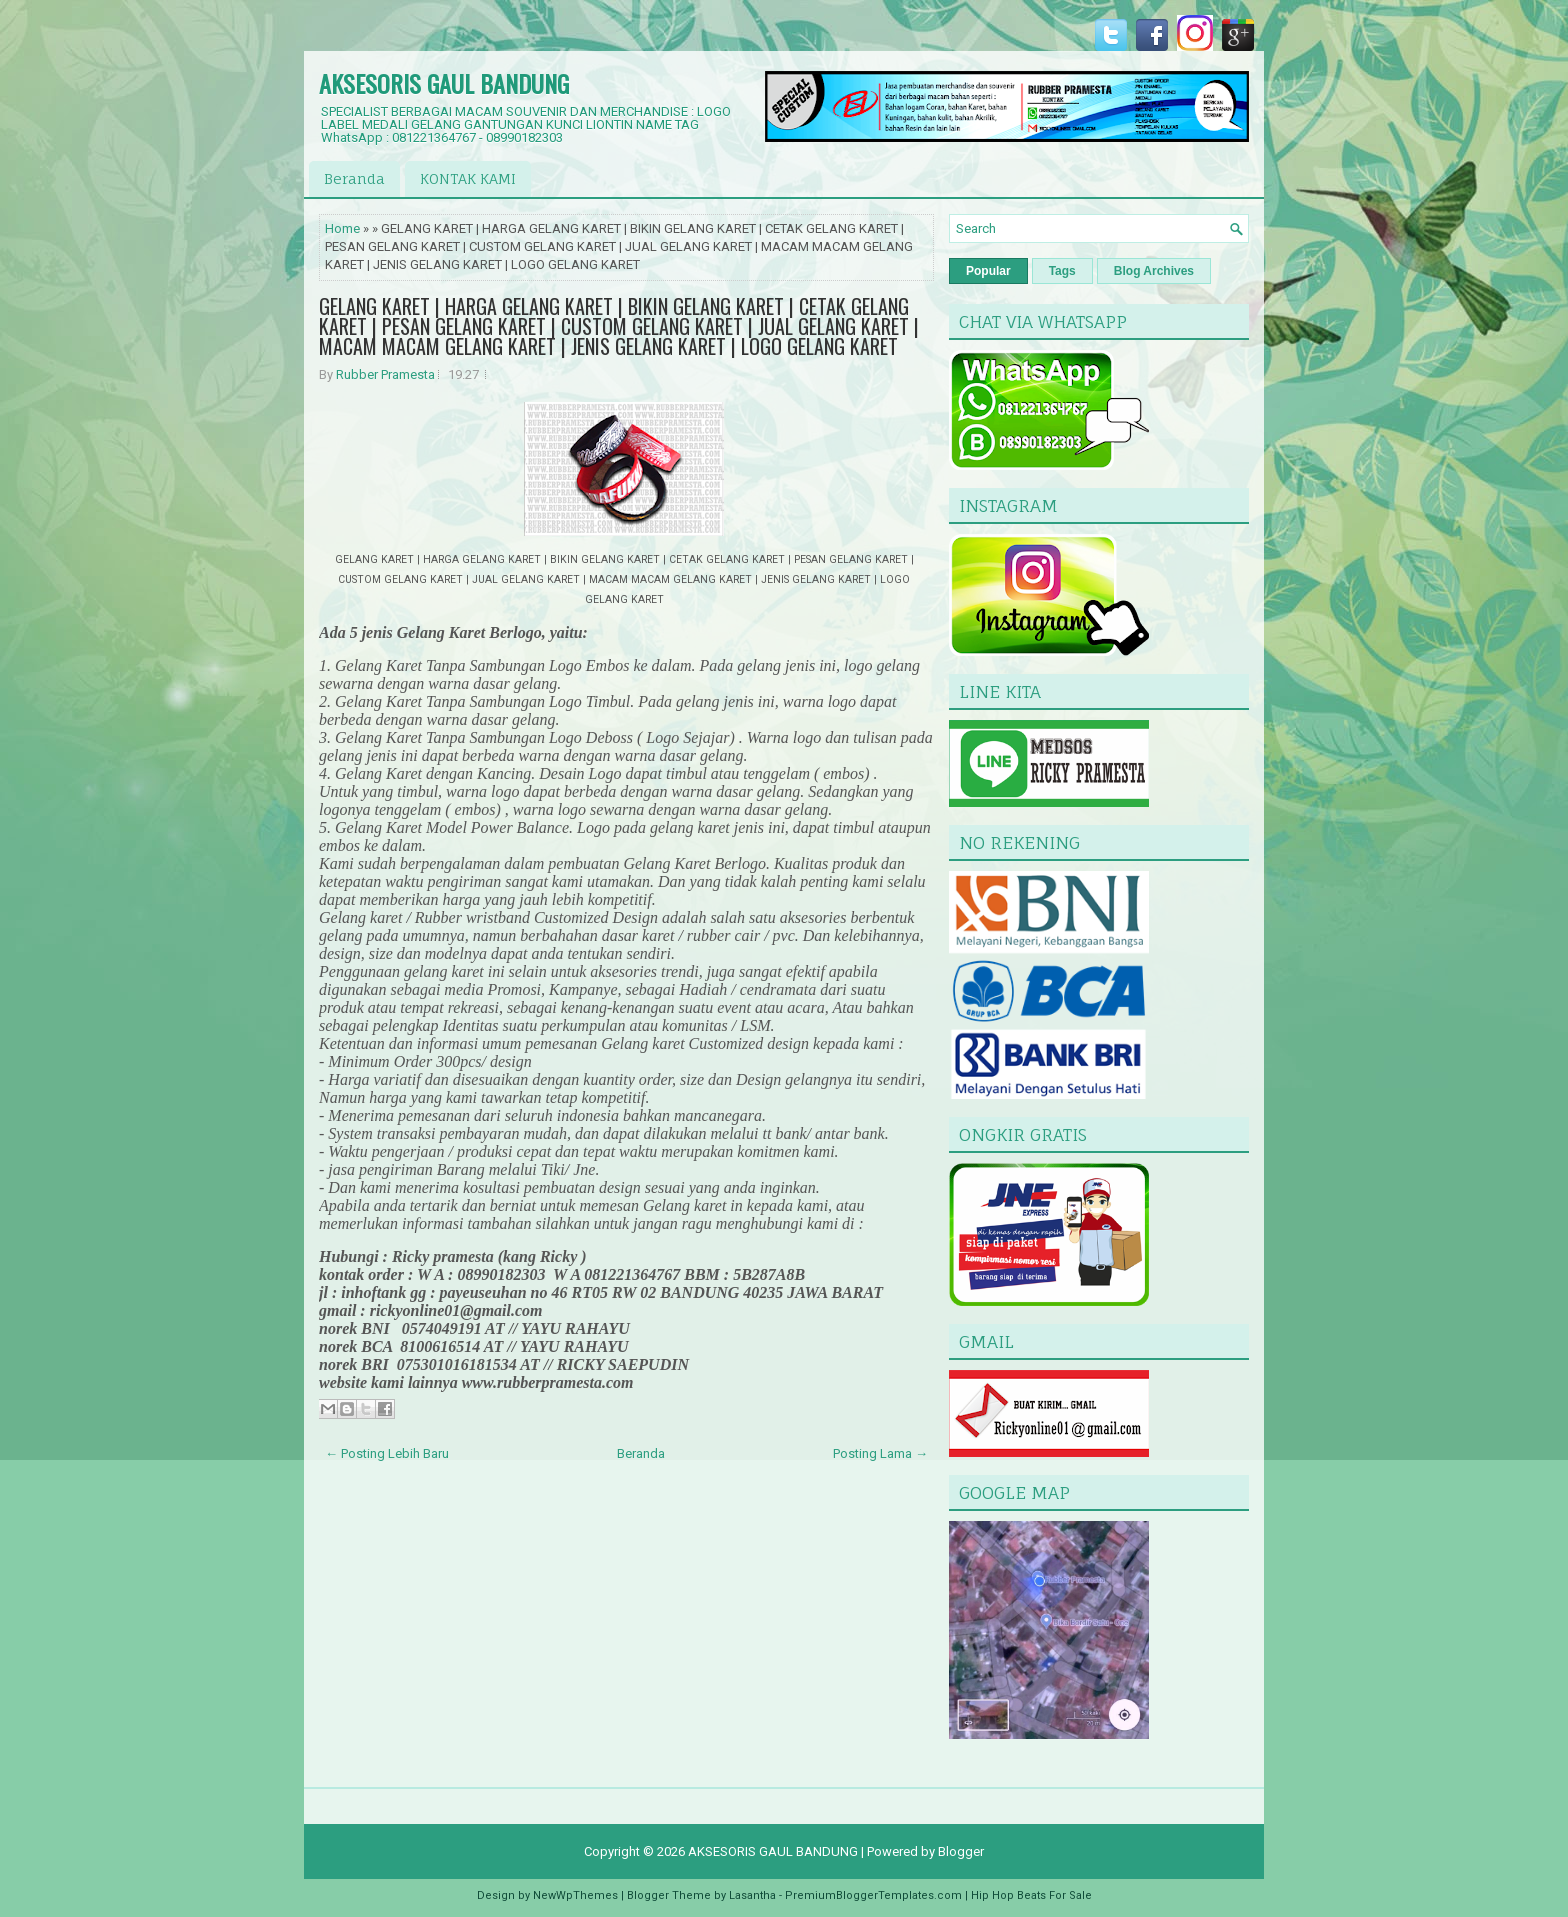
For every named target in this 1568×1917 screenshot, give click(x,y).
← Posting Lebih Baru (387, 1453)
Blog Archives (1154, 271)
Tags (1062, 271)
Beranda (354, 178)
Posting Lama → (880, 1453)
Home (342, 228)
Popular (988, 271)
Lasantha (752, 1895)
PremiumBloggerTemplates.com (873, 1895)
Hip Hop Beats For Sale (1031, 1895)
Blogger (961, 1851)
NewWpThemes (575, 1895)
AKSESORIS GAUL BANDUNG (444, 83)
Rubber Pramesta (385, 374)
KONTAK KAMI (468, 178)
